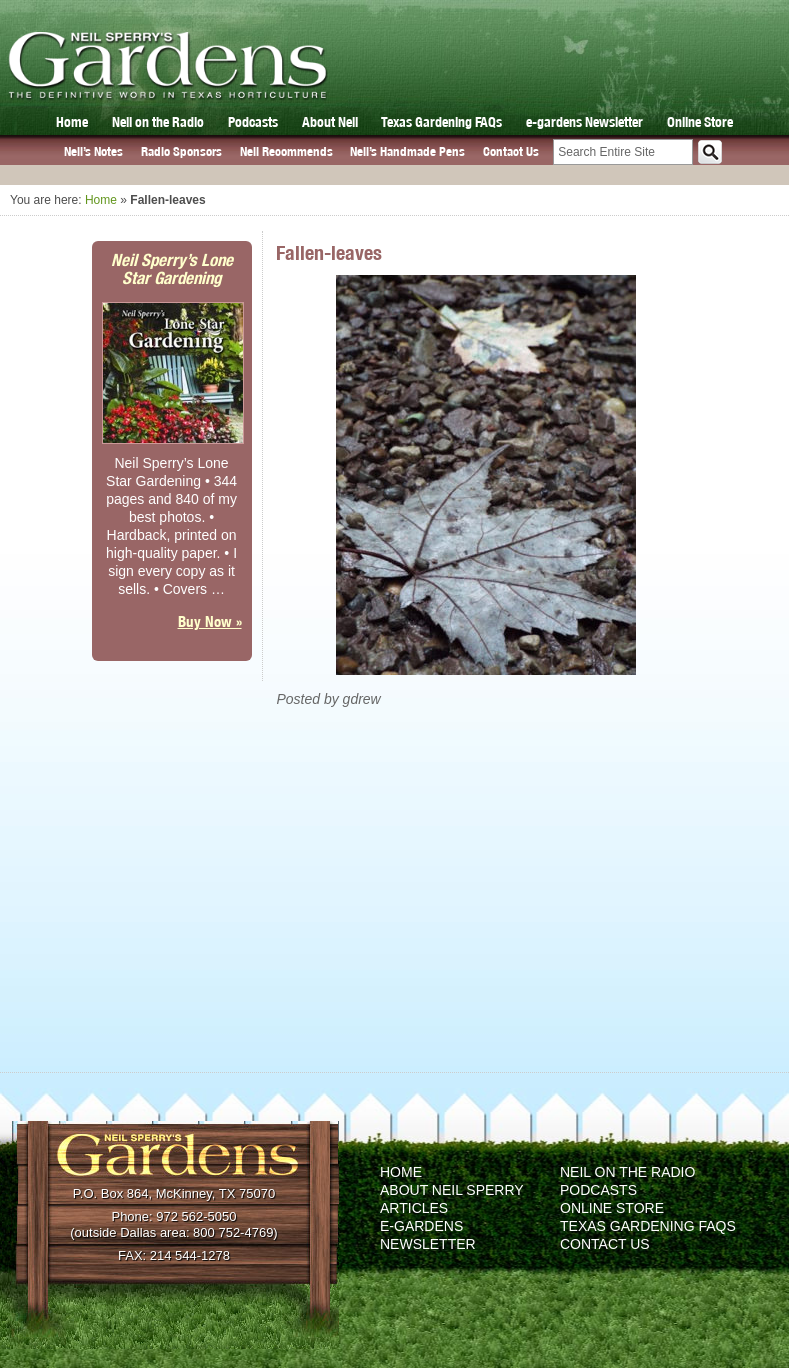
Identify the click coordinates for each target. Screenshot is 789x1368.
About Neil (330, 122)
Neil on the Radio (158, 122)
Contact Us (511, 151)
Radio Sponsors (181, 151)
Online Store (700, 122)
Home (72, 122)
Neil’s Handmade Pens (407, 151)
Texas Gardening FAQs (441, 122)
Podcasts (253, 122)
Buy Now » (210, 621)
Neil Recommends (286, 151)
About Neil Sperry (452, 1190)
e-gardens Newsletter (584, 122)
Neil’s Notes (93, 151)
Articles (414, 1208)
